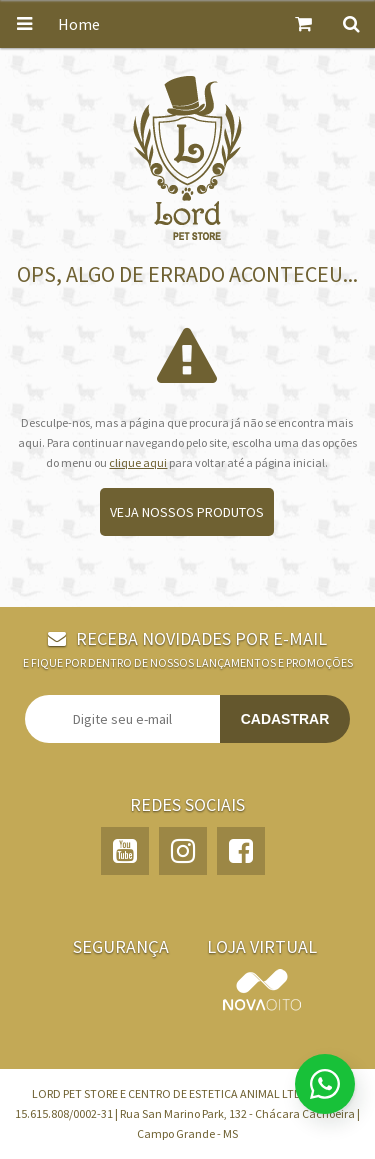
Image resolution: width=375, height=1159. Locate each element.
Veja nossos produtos (187, 512)
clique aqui (138, 462)
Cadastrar (285, 719)
